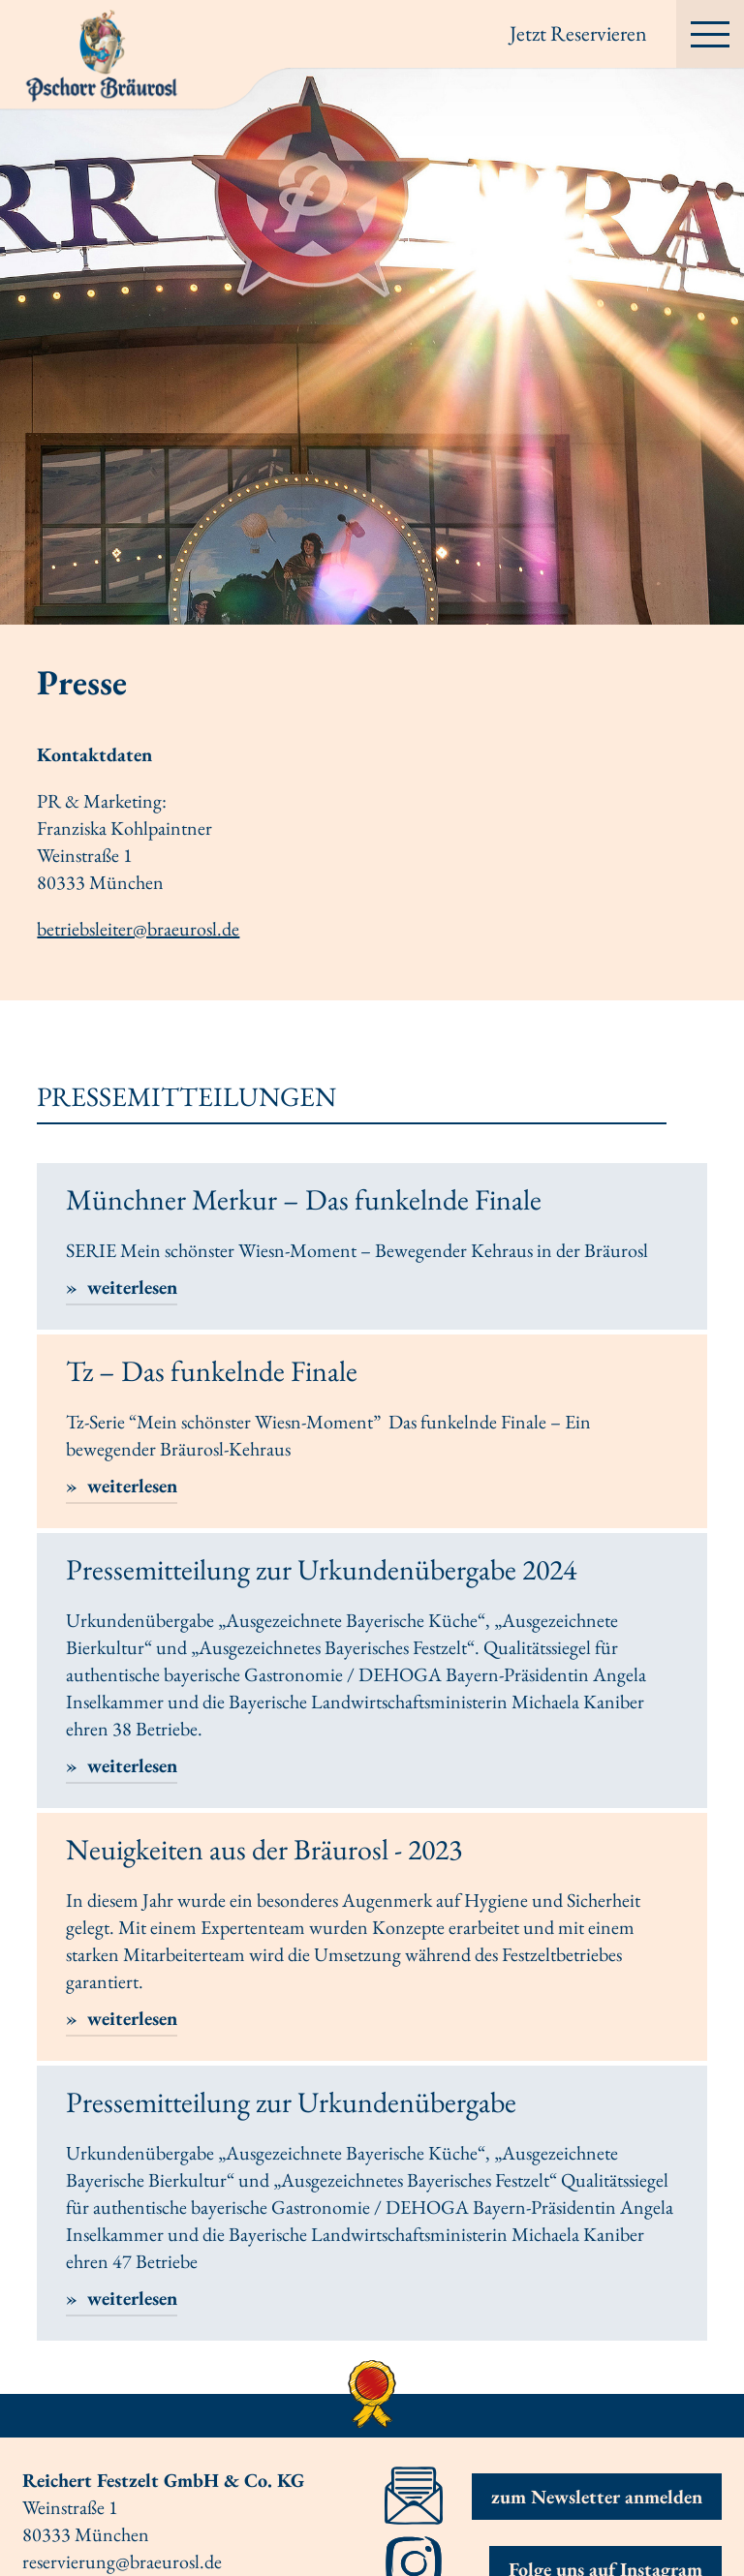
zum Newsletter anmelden (596, 2496)
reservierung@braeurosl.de (122, 2561)
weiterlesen (129, 1287)
